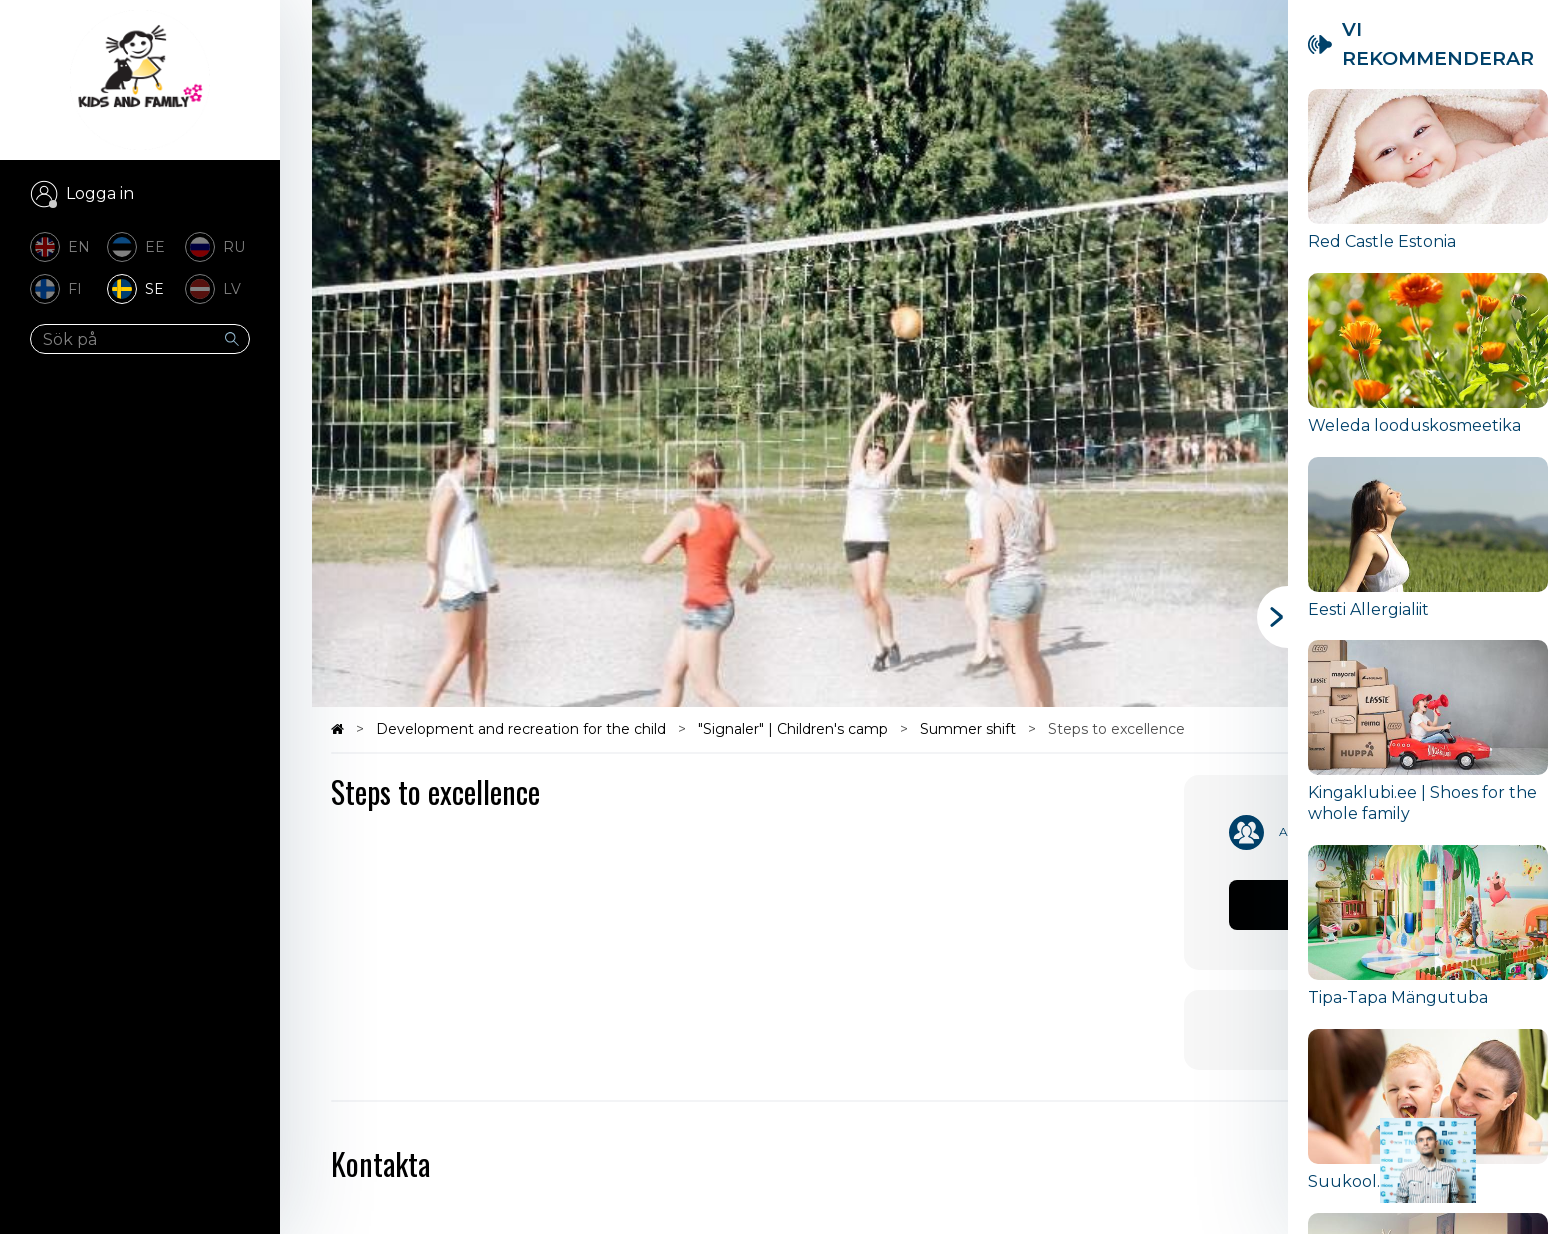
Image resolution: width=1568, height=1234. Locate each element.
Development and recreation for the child (523, 729)
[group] (1428, 181)
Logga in (100, 193)
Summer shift (970, 729)
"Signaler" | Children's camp (795, 729)
